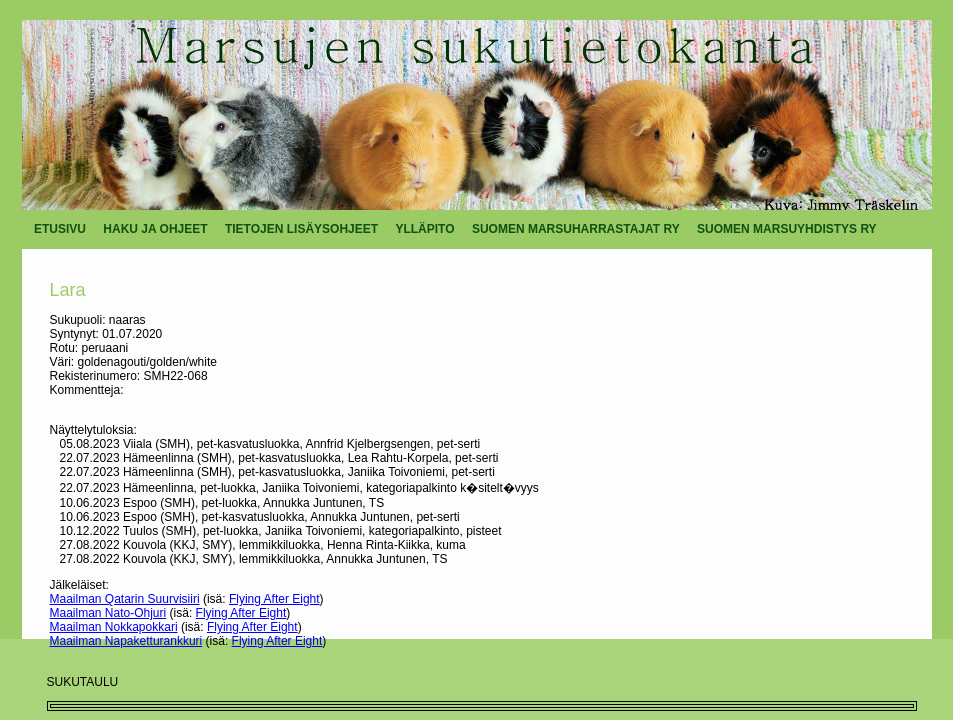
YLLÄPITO (424, 229)
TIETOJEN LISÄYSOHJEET (301, 229)
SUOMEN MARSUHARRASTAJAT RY (576, 229)
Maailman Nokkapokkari (114, 627)
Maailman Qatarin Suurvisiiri (125, 599)
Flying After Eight (274, 599)
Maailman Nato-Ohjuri (108, 613)
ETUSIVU (60, 229)
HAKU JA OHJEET (155, 229)
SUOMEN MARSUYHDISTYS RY (787, 229)
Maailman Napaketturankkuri (126, 641)
